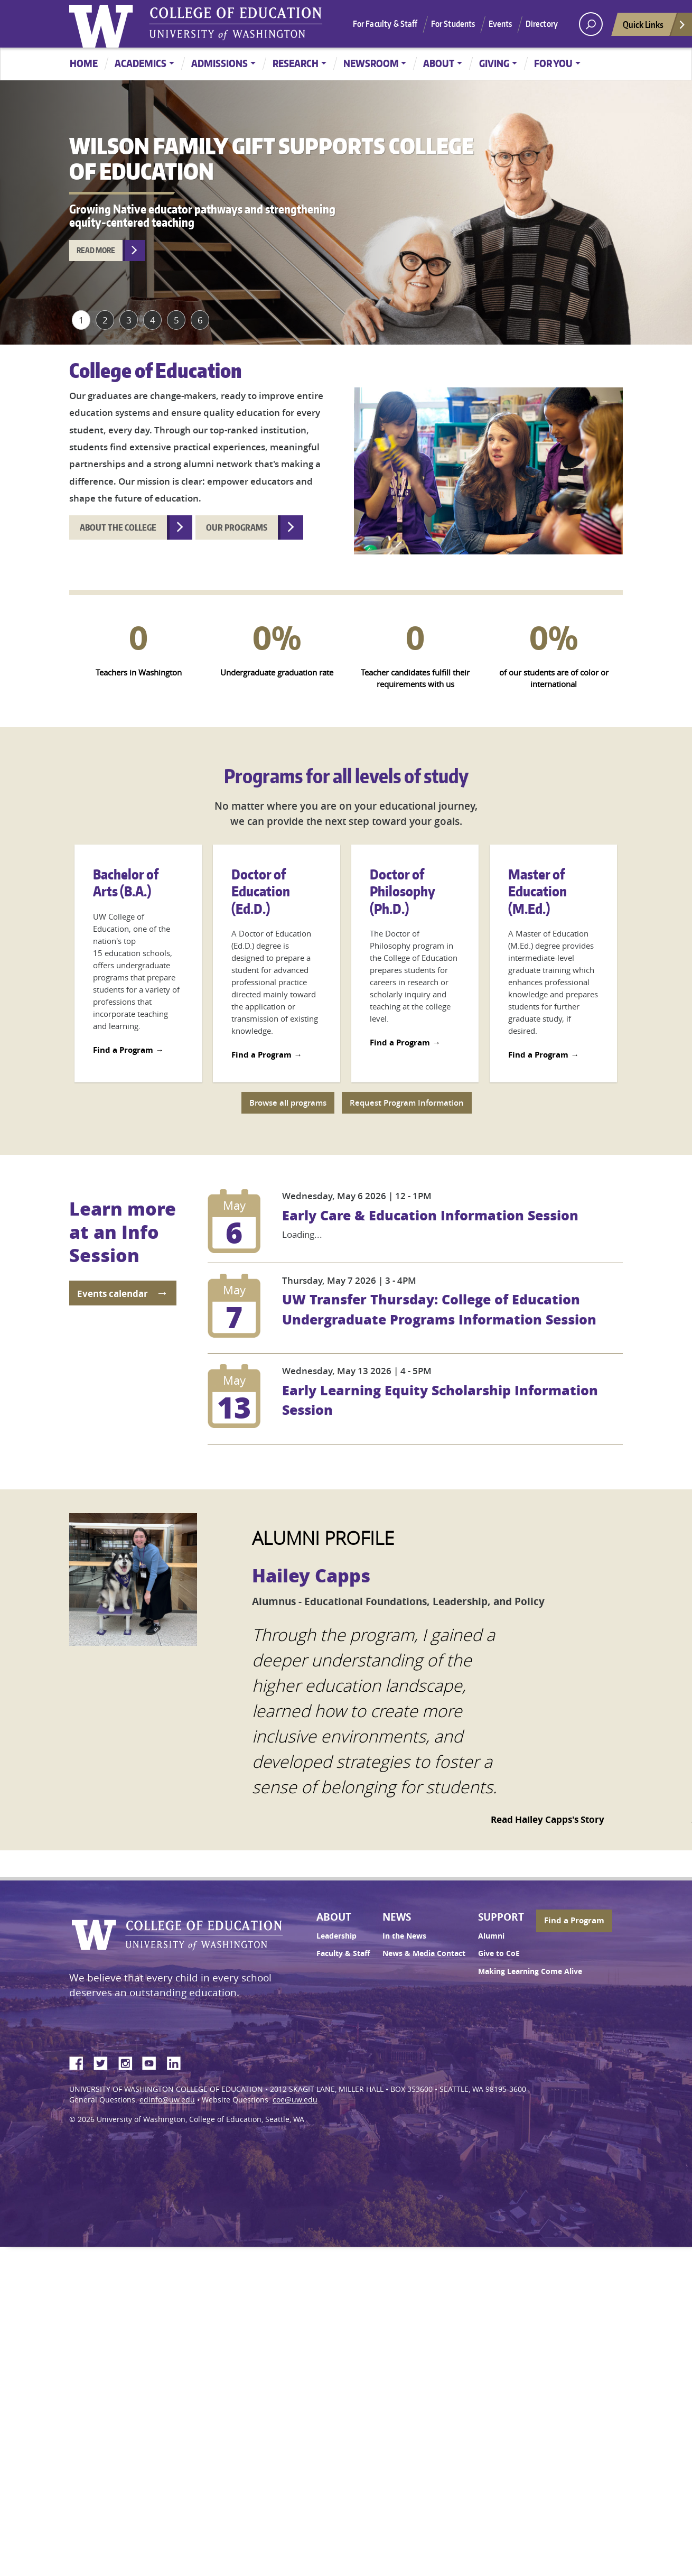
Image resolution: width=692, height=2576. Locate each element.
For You (553, 63)
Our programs (236, 527)
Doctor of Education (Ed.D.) (260, 891)
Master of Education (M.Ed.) (537, 891)
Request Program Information (407, 1102)
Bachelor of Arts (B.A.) (125, 882)
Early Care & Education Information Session (430, 1215)
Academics (140, 63)
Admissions (219, 63)
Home (84, 63)
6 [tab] (200, 320)
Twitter (104, 2062)
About (438, 63)
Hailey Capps (311, 1575)
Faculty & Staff (343, 1953)
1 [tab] (81, 320)
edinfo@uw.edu (167, 2100)
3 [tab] (129, 320)
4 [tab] (152, 320)
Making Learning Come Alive (530, 1971)
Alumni (491, 1936)
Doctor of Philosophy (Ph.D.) (402, 891)
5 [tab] (176, 320)
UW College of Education (235, 24)
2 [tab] (105, 320)
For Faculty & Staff (385, 23)
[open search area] (591, 24)
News (396, 1917)
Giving (494, 63)
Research (296, 63)
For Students (453, 23)
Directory (542, 23)
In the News (404, 1936)
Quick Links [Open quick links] (654, 27)
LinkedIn (177, 2062)
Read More (96, 250)
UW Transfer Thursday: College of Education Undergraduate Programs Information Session (439, 1309)
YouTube (153, 2062)
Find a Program (123, 1049)
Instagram (129, 2062)
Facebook (80, 2062)
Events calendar (112, 1293)
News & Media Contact (423, 1953)
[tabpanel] (346, 212)
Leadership (336, 1936)
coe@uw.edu (295, 2100)
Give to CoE (499, 1953)
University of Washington (103, 24)
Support (501, 1917)
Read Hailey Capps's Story (547, 1819)
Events (500, 23)
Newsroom (371, 63)
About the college (118, 527)
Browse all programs (287, 1102)
